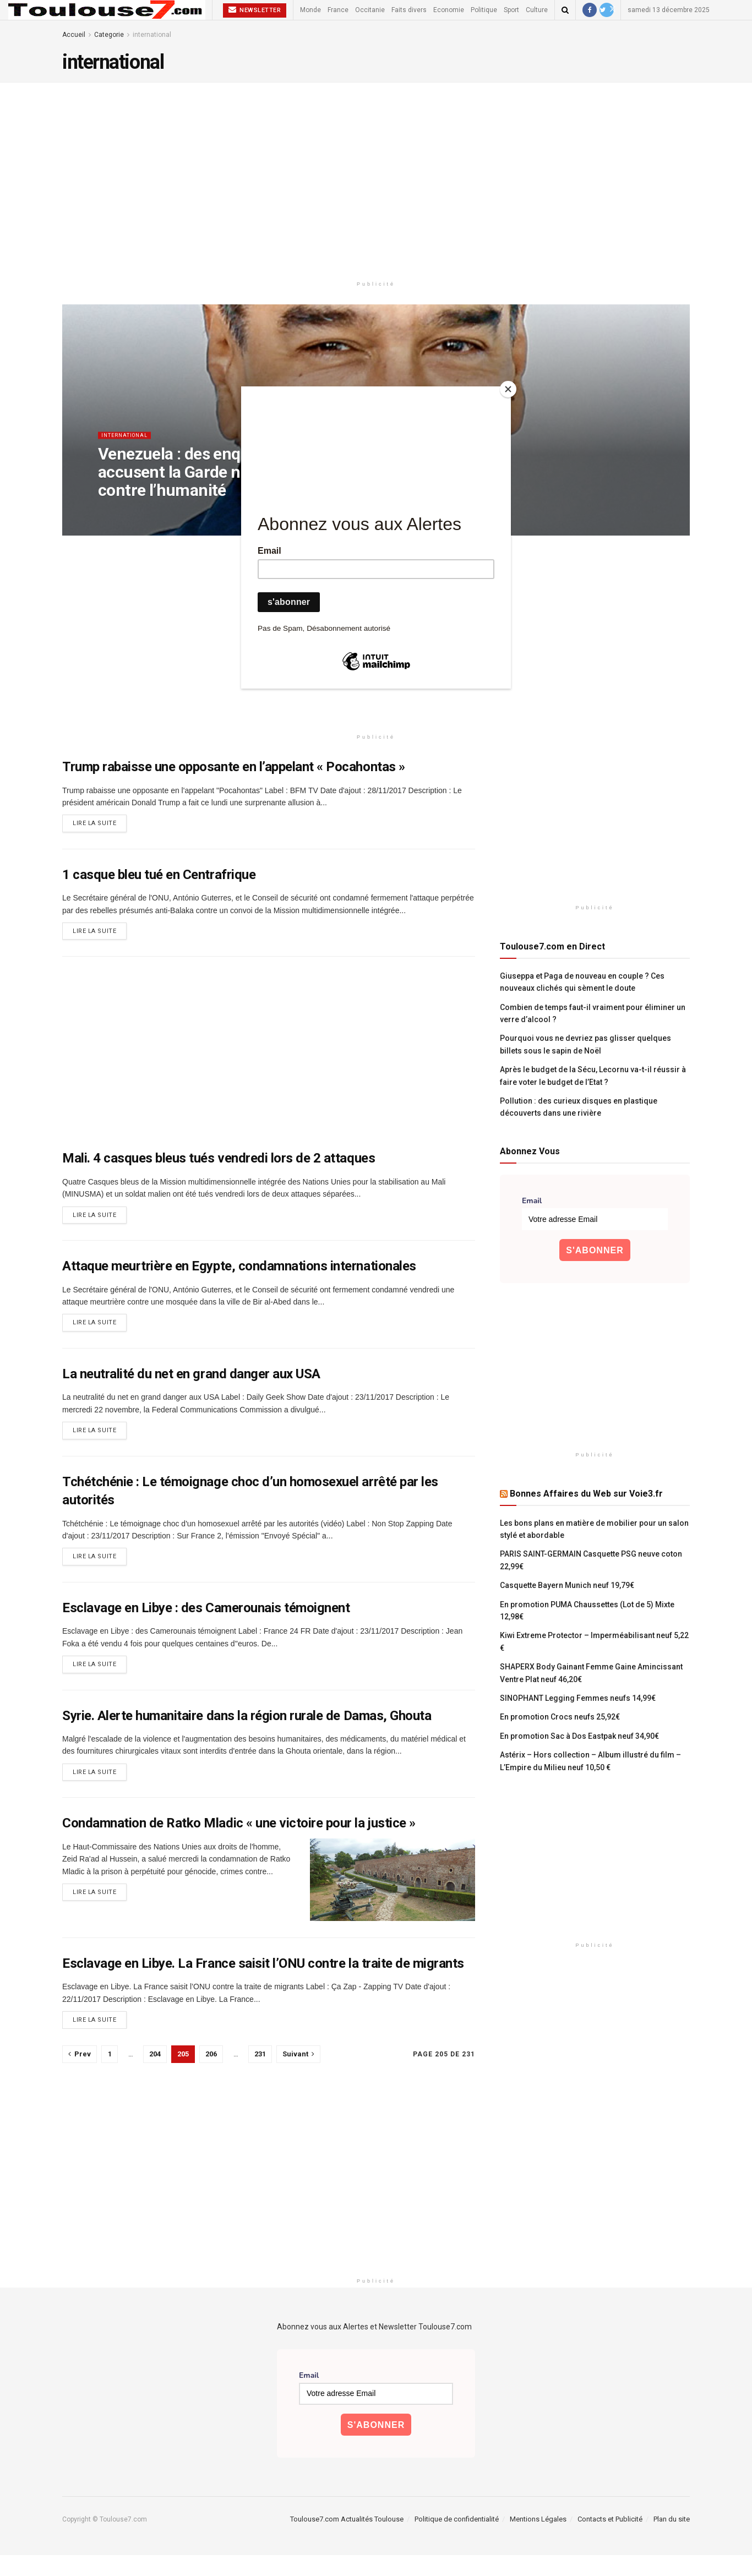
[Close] (508, 389)
